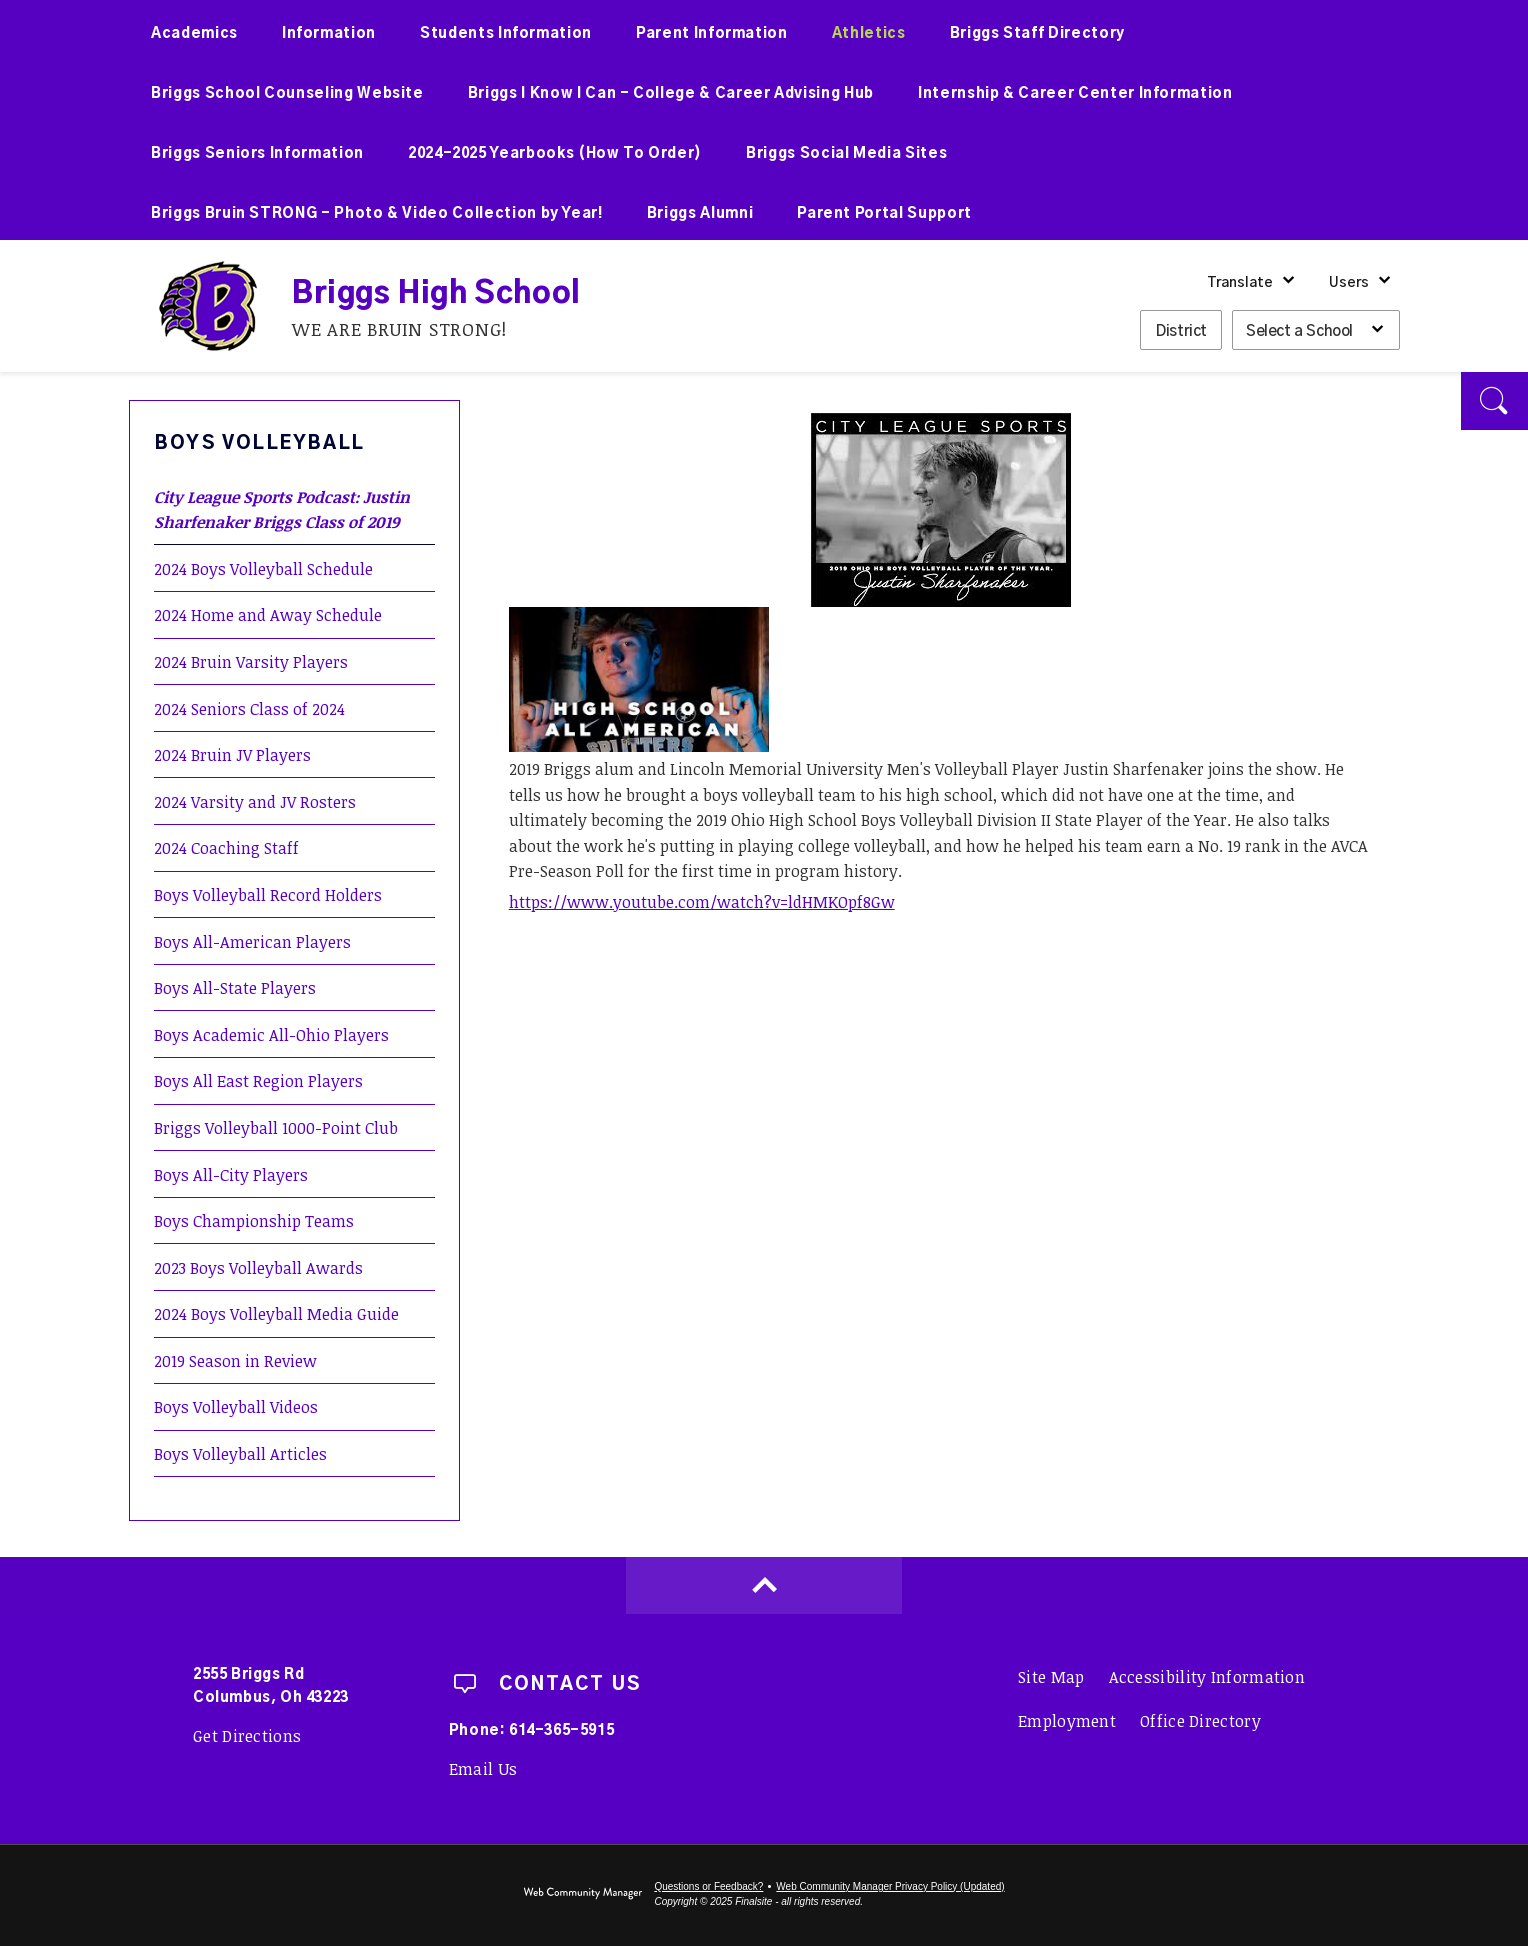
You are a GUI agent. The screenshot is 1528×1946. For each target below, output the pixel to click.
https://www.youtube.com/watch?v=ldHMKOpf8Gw (702, 902)
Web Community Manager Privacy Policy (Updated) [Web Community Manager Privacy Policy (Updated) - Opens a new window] (890, 1886)
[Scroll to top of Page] (764, 1585)
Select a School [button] (1299, 331)
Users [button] (1349, 283)
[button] (1494, 401)
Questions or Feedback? (708, 1886)
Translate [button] (1240, 283)
